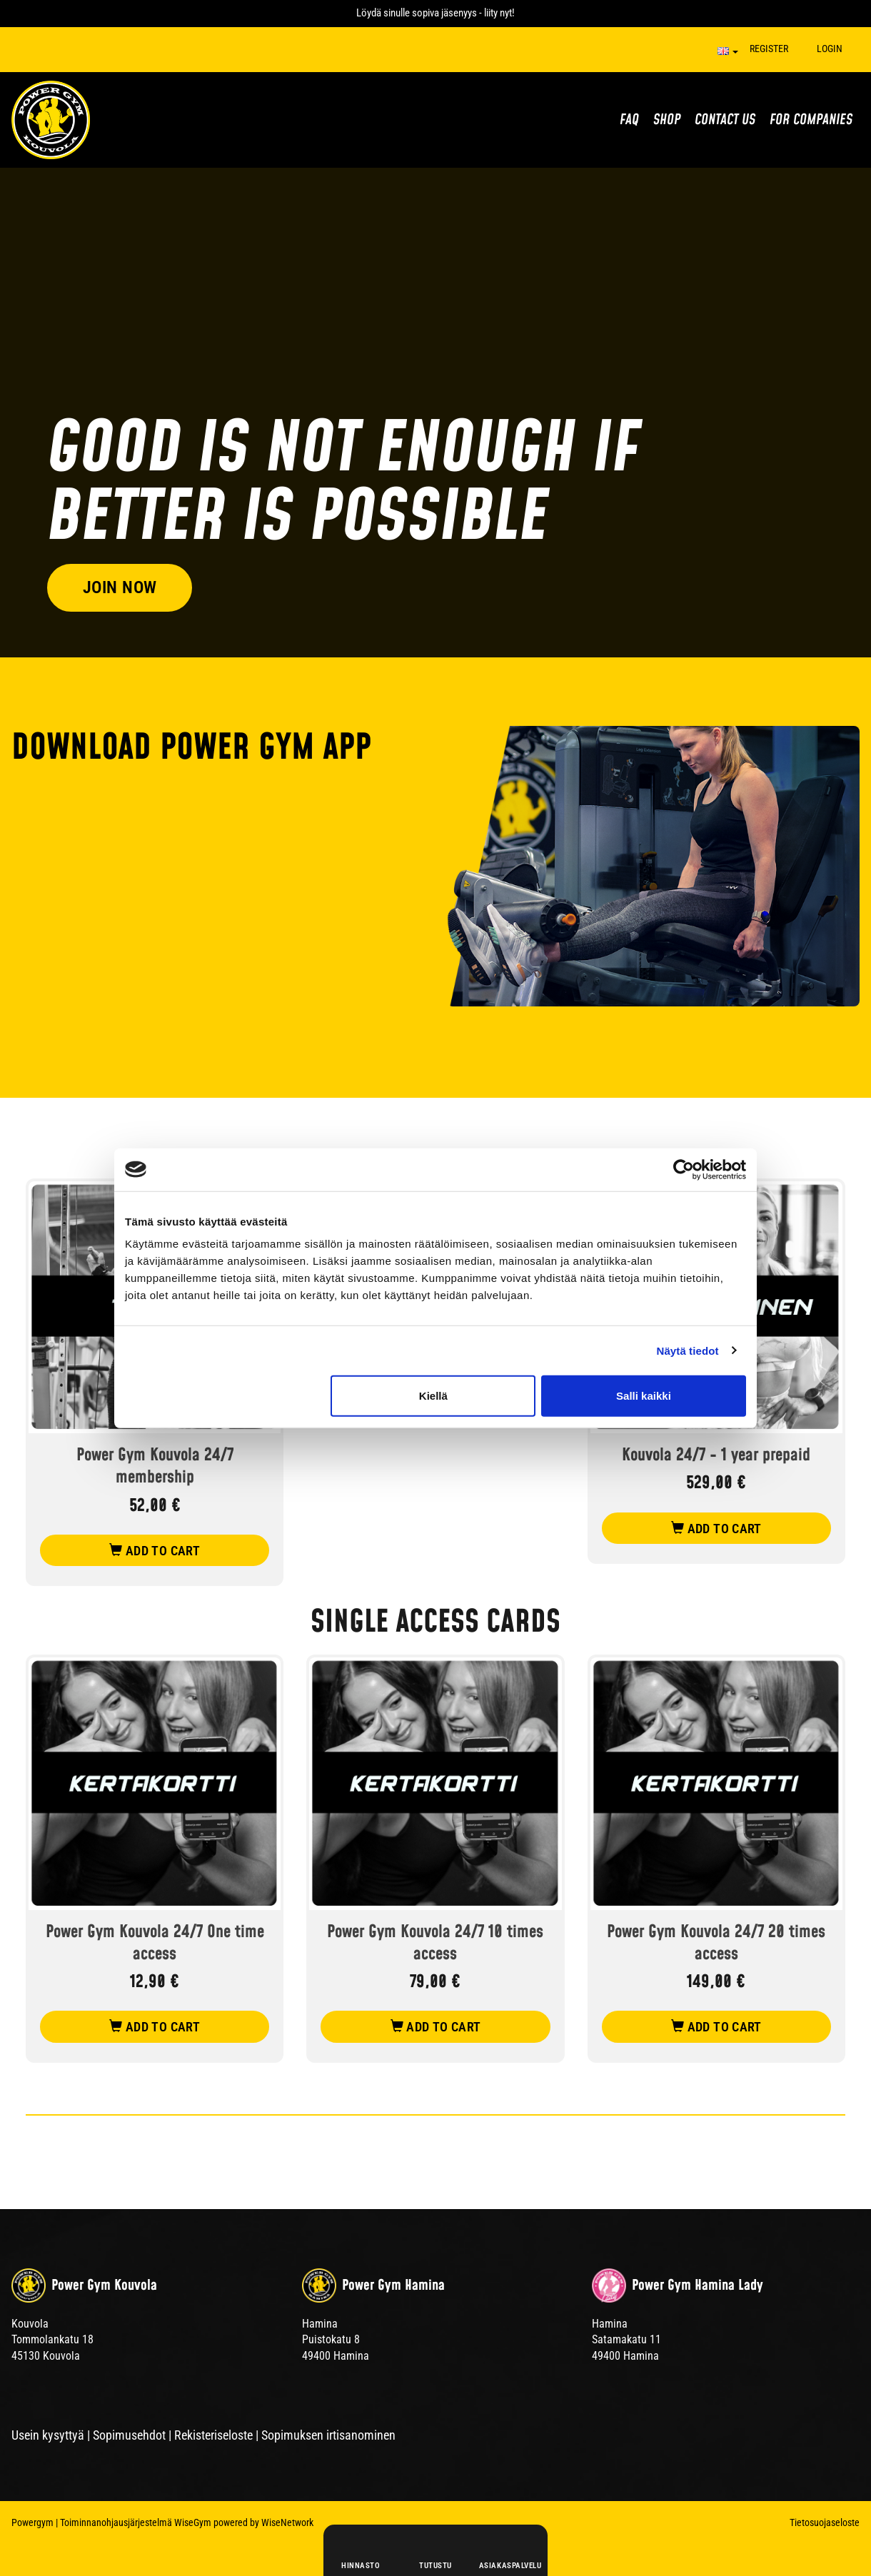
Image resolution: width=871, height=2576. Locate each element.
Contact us (725, 120)
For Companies (811, 120)
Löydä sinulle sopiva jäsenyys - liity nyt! (435, 12)
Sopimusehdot (129, 2435)
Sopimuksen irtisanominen (328, 2435)
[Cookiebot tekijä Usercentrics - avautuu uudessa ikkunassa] (683, 1169)
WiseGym (192, 2522)
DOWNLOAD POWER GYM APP (191, 748)
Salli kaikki (643, 1396)
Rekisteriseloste (213, 2435)
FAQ (629, 120)
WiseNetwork (287, 2522)
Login (829, 48)
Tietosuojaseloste (825, 2522)
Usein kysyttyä (47, 2435)
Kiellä (433, 1396)
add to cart (154, 1550)
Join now (120, 586)
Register (769, 48)
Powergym (32, 2522)
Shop (666, 120)
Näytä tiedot (688, 1350)
